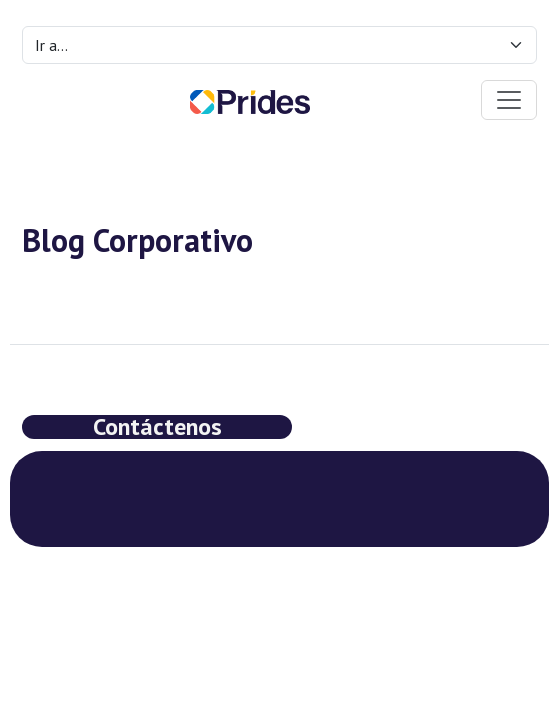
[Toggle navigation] (509, 100)
